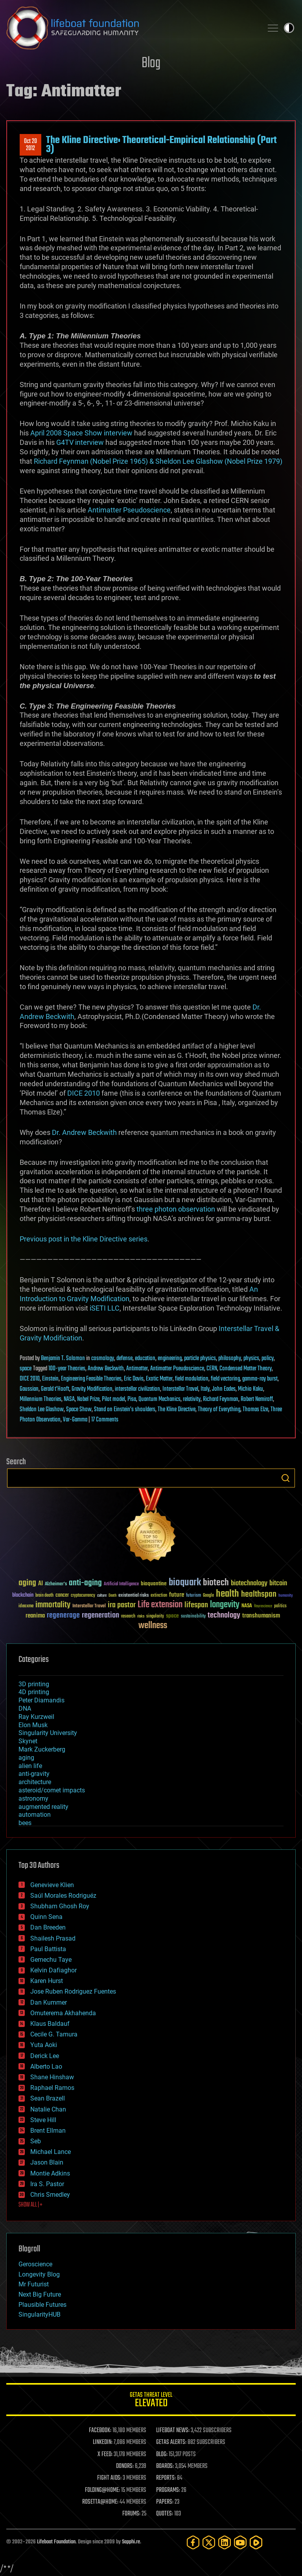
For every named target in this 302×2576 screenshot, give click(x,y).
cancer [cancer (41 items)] (62, 1595)
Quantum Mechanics (159, 1399)
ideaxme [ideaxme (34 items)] (25, 1606)
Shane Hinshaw (52, 2077)
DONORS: (125, 2466)
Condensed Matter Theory (245, 1369)
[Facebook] (193, 2542)
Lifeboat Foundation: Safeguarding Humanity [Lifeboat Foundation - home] (131, 28)
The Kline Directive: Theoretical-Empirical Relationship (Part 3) (161, 144)
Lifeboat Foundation (56, 2542)
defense (124, 1358)
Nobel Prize (88, 1399)
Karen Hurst (46, 1981)
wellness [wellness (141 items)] (152, 1626)
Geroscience (35, 2264)
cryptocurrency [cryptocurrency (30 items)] (83, 1595)
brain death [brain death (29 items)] (44, 1595)
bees (24, 1823)
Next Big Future (39, 2294)
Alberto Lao (46, 2066)
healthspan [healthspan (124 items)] (258, 1594)
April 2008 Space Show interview (81, 433)
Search (285, 1478)
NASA (69, 1399)
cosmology (102, 1358)
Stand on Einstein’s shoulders (124, 1410)
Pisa (131, 1399)
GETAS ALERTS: (171, 2442)
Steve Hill (43, 2120)
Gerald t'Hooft (55, 1389)
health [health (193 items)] (227, 1594)
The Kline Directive (176, 1410)
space (25, 1369)
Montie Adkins (50, 2173)
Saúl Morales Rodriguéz (63, 1895)
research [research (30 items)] (128, 1616)
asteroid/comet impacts (51, 1790)
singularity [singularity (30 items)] (155, 1616)
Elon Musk (33, 1725)
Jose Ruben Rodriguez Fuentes (73, 1991)
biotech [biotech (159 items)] (216, 1582)
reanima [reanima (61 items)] (35, 1615)
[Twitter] (209, 2542)
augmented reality (43, 1806)
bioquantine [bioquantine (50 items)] (154, 1583)
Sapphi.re (131, 2542)
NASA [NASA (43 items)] (246, 1606)
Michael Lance (50, 2152)
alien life (30, 1766)
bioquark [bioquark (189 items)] (185, 1582)
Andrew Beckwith (106, 1369)
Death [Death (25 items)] (112, 1596)
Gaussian (29, 1389)
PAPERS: (164, 2502)
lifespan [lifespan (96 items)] (196, 1605)
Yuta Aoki (43, 2045)
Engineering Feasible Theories (91, 1379)
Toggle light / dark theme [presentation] (289, 28)
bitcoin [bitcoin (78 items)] (278, 1583)
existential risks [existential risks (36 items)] (133, 1596)
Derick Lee (44, 2056)
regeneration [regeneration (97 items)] (100, 1615)
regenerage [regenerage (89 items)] (63, 1615)
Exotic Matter (159, 1379)
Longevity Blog (39, 2274)
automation (34, 1814)
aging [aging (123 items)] (27, 1583)
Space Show (79, 1410)
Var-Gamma (75, 1420)
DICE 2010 (83, 1093)
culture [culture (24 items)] (102, 1596)
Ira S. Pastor (47, 2184)
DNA (24, 1708)
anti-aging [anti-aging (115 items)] (85, 1583)
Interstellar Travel (180, 1389)
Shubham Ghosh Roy (59, 1906)
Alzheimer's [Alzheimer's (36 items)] (56, 1584)
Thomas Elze (255, 1410)
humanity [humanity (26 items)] (285, 1596)
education (145, 1358)
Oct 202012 (30, 145)
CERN (211, 1369)
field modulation (191, 1379)
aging (26, 1757)
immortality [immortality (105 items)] (52, 1605)
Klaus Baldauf (50, 2023)
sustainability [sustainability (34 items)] (193, 1616)
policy (267, 1358)
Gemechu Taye (51, 1959)
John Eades (224, 1389)
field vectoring (225, 1379)
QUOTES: (164, 2514)
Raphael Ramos (52, 2087)
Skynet (27, 1741)
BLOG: (162, 2454)
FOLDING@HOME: (102, 2490)
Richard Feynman (220, 1399)
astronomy (33, 1798)
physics (251, 1358)
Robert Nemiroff (257, 1399)
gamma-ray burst (260, 1379)
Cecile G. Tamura (53, 2034)
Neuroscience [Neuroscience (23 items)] (263, 1607)
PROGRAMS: (168, 2490)
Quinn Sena (46, 1917)
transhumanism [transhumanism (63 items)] (261, 1615)
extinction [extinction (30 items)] (159, 1595)
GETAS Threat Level (151, 2401)
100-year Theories (66, 1369)
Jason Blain (46, 2162)
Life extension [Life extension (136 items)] (160, 1605)
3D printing (33, 1684)
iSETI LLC (105, 1308)
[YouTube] (240, 2542)
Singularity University (47, 1733)
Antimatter (137, 1369)
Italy (205, 1389)
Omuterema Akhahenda (63, 2013)
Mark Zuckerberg (41, 1749)
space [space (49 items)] (172, 1615)
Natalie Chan (48, 2109)
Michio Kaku (250, 1389)
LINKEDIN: (102, 2442)
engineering (170, 1358)
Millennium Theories (40, 1399)
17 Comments (104, 1420)
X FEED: (105, 2454)
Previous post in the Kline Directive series (83, 1239)
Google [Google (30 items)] (208, 1595)
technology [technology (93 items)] (224, 1615)
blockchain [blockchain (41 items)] (22, 1595)
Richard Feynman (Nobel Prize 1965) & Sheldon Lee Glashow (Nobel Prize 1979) (158, 461)
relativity (192, 1399)
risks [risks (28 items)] (140, 1616)
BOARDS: (165, 2466)
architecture (34, 1782)
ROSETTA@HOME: (100, 2502)
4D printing (33, 1692)
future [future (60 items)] (176, 1595)
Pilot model (113, 1399)
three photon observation (175, 1209)
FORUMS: (131, 2514)
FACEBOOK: (100, 2430)
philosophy (229, 1358)
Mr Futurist (33, 2284)
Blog (151, 63)
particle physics (200, 1358)
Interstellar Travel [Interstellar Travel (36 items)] (89, 1606)
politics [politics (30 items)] (280, 1606)
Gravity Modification (92, 1389)
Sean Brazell (47, 2098)
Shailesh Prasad (53, 1938)
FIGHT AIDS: (109, 2478)
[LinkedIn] (224, 2542)
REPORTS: (166, 2478)
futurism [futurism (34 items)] (193, 1596)
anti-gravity (34, 1773)
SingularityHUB (39, 2314)
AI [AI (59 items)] (40, 1584)
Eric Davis (134, 1379)
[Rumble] (256, 2542)
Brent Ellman (48, 2130)
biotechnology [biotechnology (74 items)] (249, 1583)
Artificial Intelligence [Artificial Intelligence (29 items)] (121, 1584)
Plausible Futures (42, 2304)
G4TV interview (80, 442)
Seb (35, 2141)
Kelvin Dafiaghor (53, 1970)
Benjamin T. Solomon (63, 1358)
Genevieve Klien (52, 1885)
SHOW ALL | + (30, 2205)
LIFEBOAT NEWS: (173, 2430)
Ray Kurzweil (36, 1716)
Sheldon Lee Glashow (42, 1410)
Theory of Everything (219, 1410)
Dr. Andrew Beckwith (84, 1132)
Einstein (50, 1379)
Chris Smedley (50, 2194)
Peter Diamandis (41, 1700)
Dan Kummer (48, 2002)
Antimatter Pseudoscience (129, 510)
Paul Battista (48, 1949)
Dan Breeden (48, 1927)
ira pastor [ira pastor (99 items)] (122, 1605)
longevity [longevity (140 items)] (224, 1605)
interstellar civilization (137, 1389)
